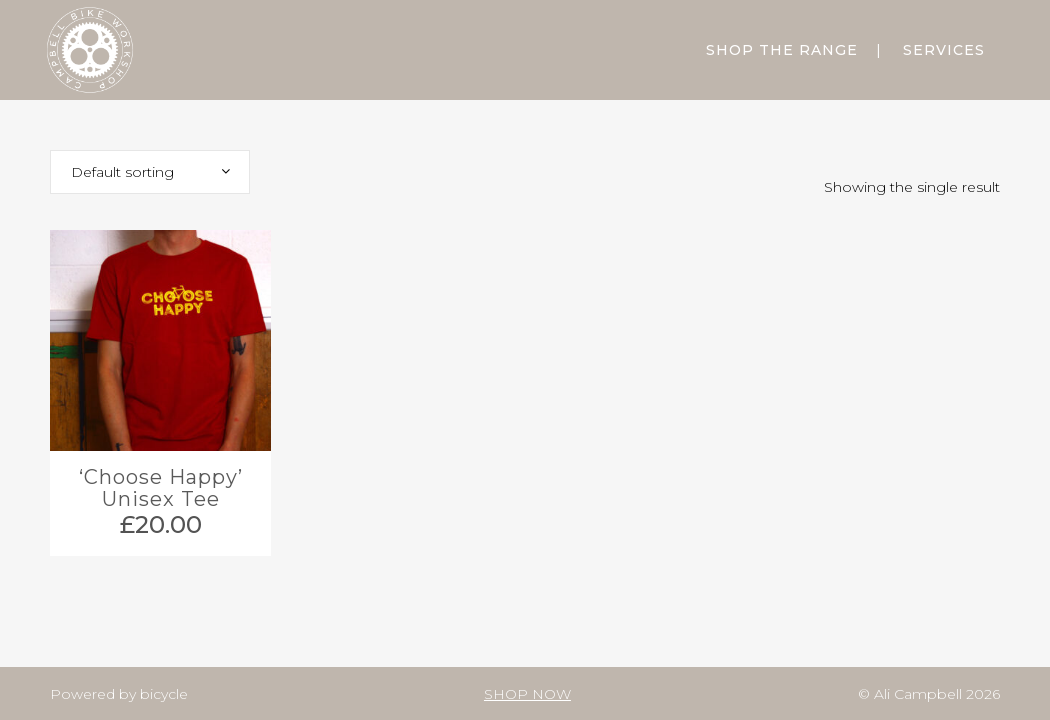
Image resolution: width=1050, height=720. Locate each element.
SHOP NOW (527, 694)
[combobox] (150, 172)
